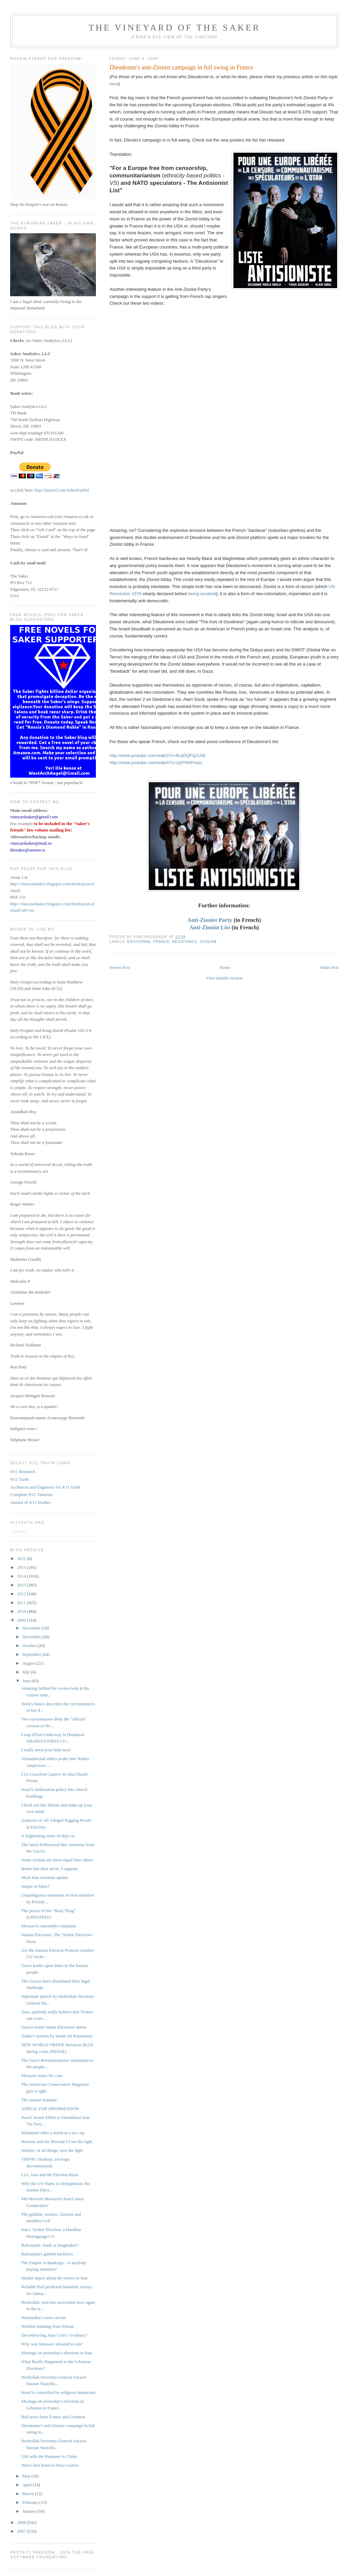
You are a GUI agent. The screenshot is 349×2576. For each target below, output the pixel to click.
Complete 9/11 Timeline (31, 1494)
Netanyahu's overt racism (43, 2317)
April (27, 2484)
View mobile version (224, 977)
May (27, 2475)
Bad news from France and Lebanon (53, 2416)
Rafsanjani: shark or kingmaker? (50, 2245)
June (27, 1680)
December (32, 1627)
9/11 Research (22, 1471)
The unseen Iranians (39, 2099)
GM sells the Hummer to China (49, 2456)
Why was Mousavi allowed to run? (52, 2343)
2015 (22, 1567)
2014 (22, 1576)
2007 (22, 2531)
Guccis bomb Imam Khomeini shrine (54, 2027)
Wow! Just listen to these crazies (50, 2465)
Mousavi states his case (42, 2075)
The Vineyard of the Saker (174, 28)
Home (225, 967)
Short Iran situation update (44, 1877)
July (26, 1671)
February (30, 2502)
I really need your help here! (46, 1749)
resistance (184, 942)
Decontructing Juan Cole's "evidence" (54, 2335)
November (32, 1636)
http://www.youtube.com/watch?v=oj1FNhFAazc (156, 762)
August (29, 1663)
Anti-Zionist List (209, 927)
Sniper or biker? (35, 1886)
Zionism (208, 942)
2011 (22, 1602)
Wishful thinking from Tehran (47, 2326)
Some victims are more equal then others (57, 1859)
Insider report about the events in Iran (54, 2277)
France (161, 942)
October (30, 1645)
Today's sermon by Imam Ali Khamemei (57, 2035)
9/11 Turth (19, 1479)
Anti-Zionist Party (209, 920)
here (113, 83)
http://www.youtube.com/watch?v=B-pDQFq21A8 (157, 755)
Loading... (19, 1531)
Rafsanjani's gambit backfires (47, 2253)
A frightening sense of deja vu (47, 1835)
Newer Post (119, 967)
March (28, 2493)
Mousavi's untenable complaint (48, 1925)
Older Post (329, 967)
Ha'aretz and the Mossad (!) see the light (57, 2141)
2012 (22, 1593)
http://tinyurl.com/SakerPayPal (62, 490)
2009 (22, 1620)
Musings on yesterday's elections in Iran (56, 2352)
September (32, 1654)
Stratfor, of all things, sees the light (52, 2150)
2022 (22, 1558)
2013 (22, 1584)
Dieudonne (139, 942)
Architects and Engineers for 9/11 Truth (45, 1487)
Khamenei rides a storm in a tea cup (53, 2132)
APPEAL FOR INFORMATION (50, 2108)
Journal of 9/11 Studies (30, 1502)
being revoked (202, 593)
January (29, 2511)
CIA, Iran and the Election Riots (49, 2174)
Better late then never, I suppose (49, 1868)
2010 (22, 1611)
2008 (22, 2522)
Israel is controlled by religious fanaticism (58, 2392)
